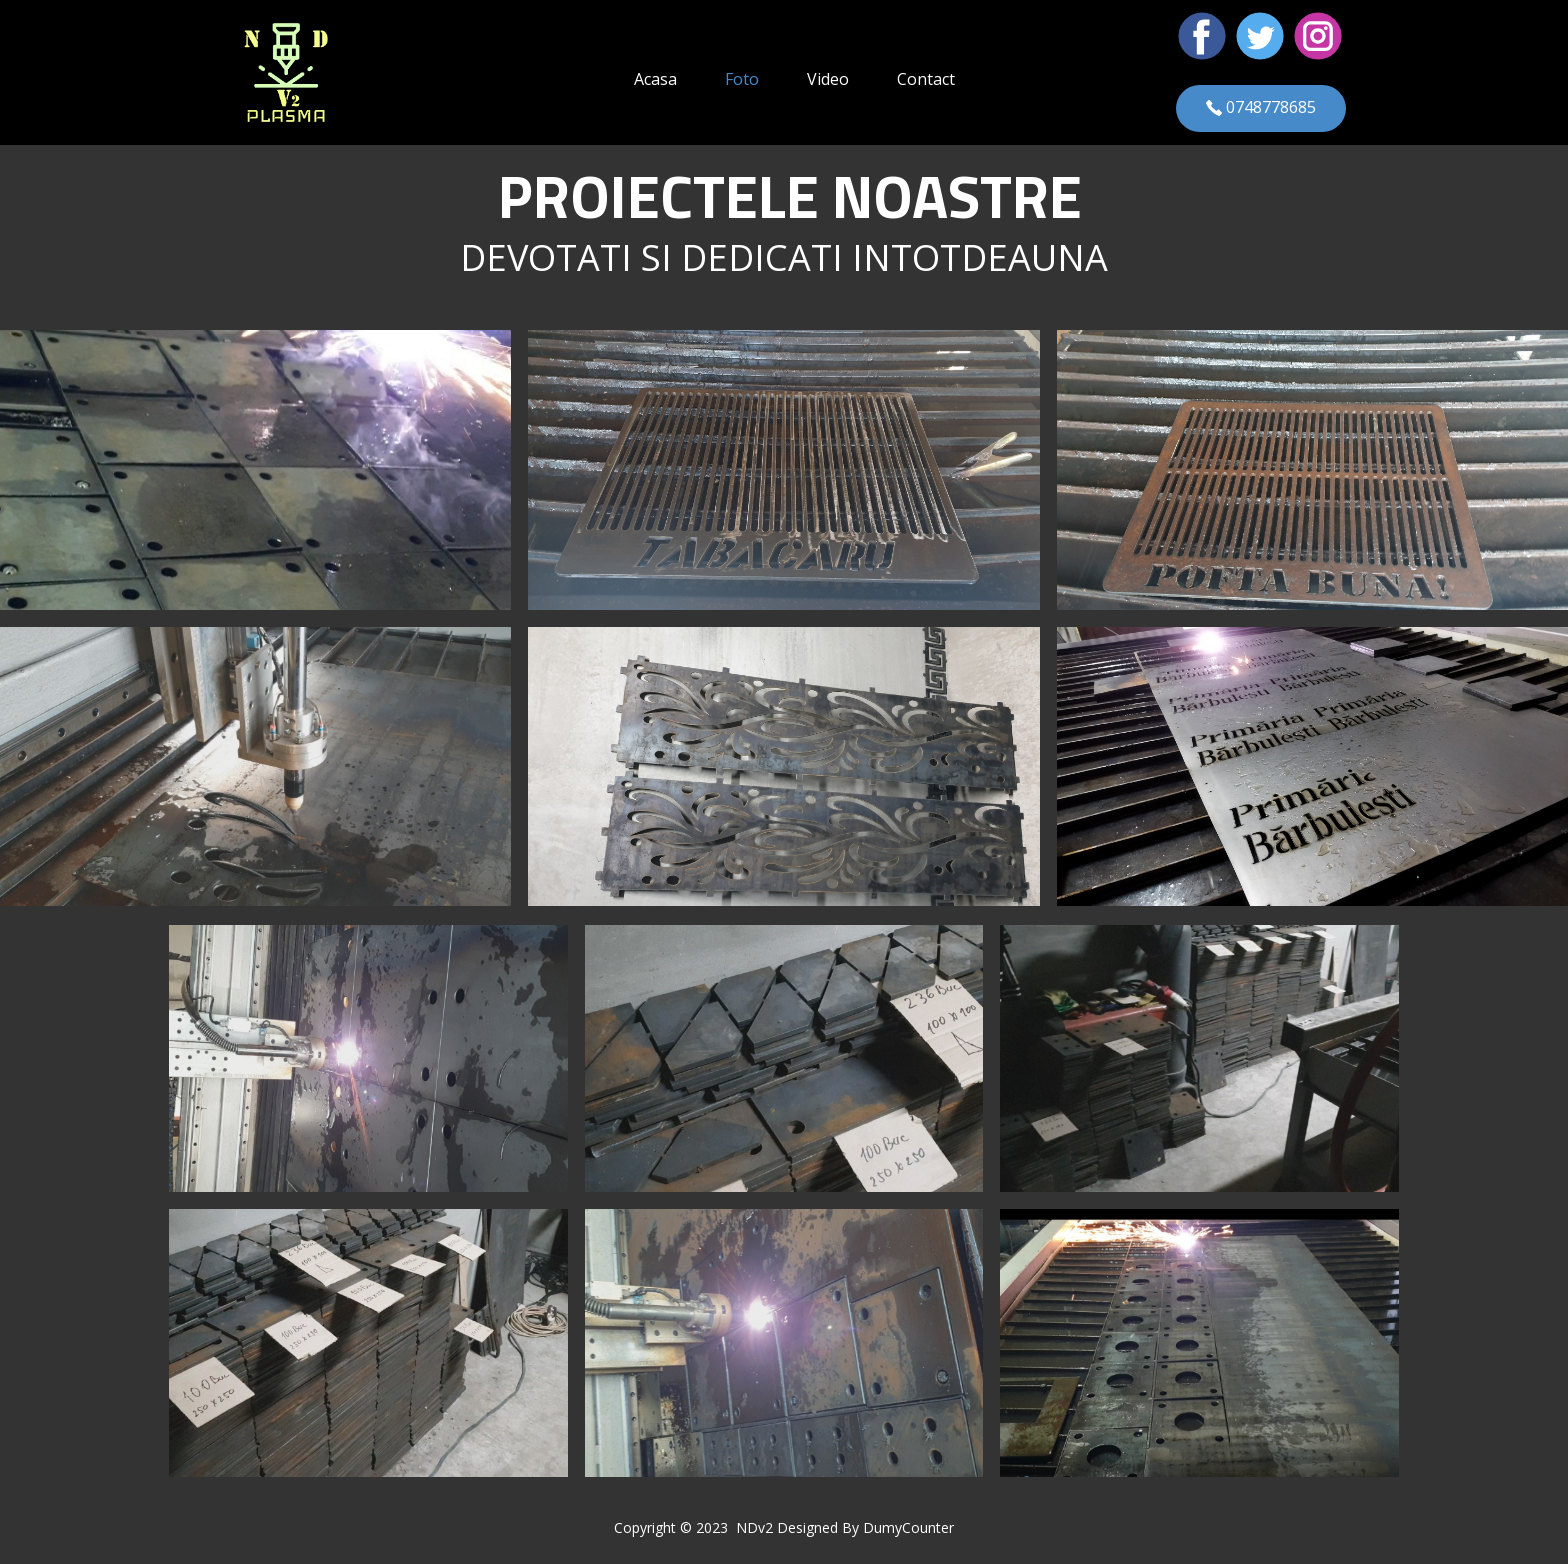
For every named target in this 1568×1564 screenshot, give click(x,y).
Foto (742, 79)
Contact (926, 79)
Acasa (655, 79)
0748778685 (1261, 107)
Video (828, 79)
